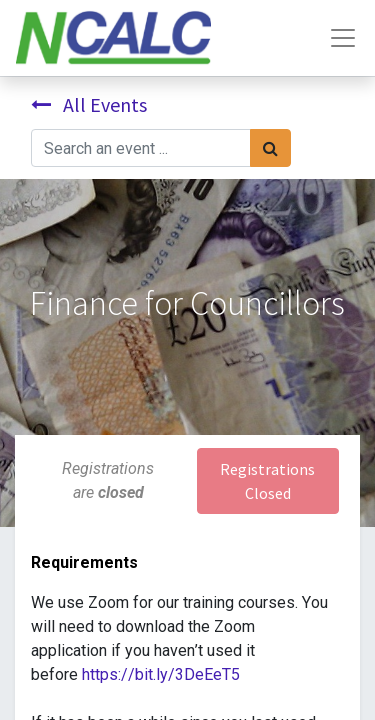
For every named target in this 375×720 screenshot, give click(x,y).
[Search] (270, 148)
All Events (89, 104)
